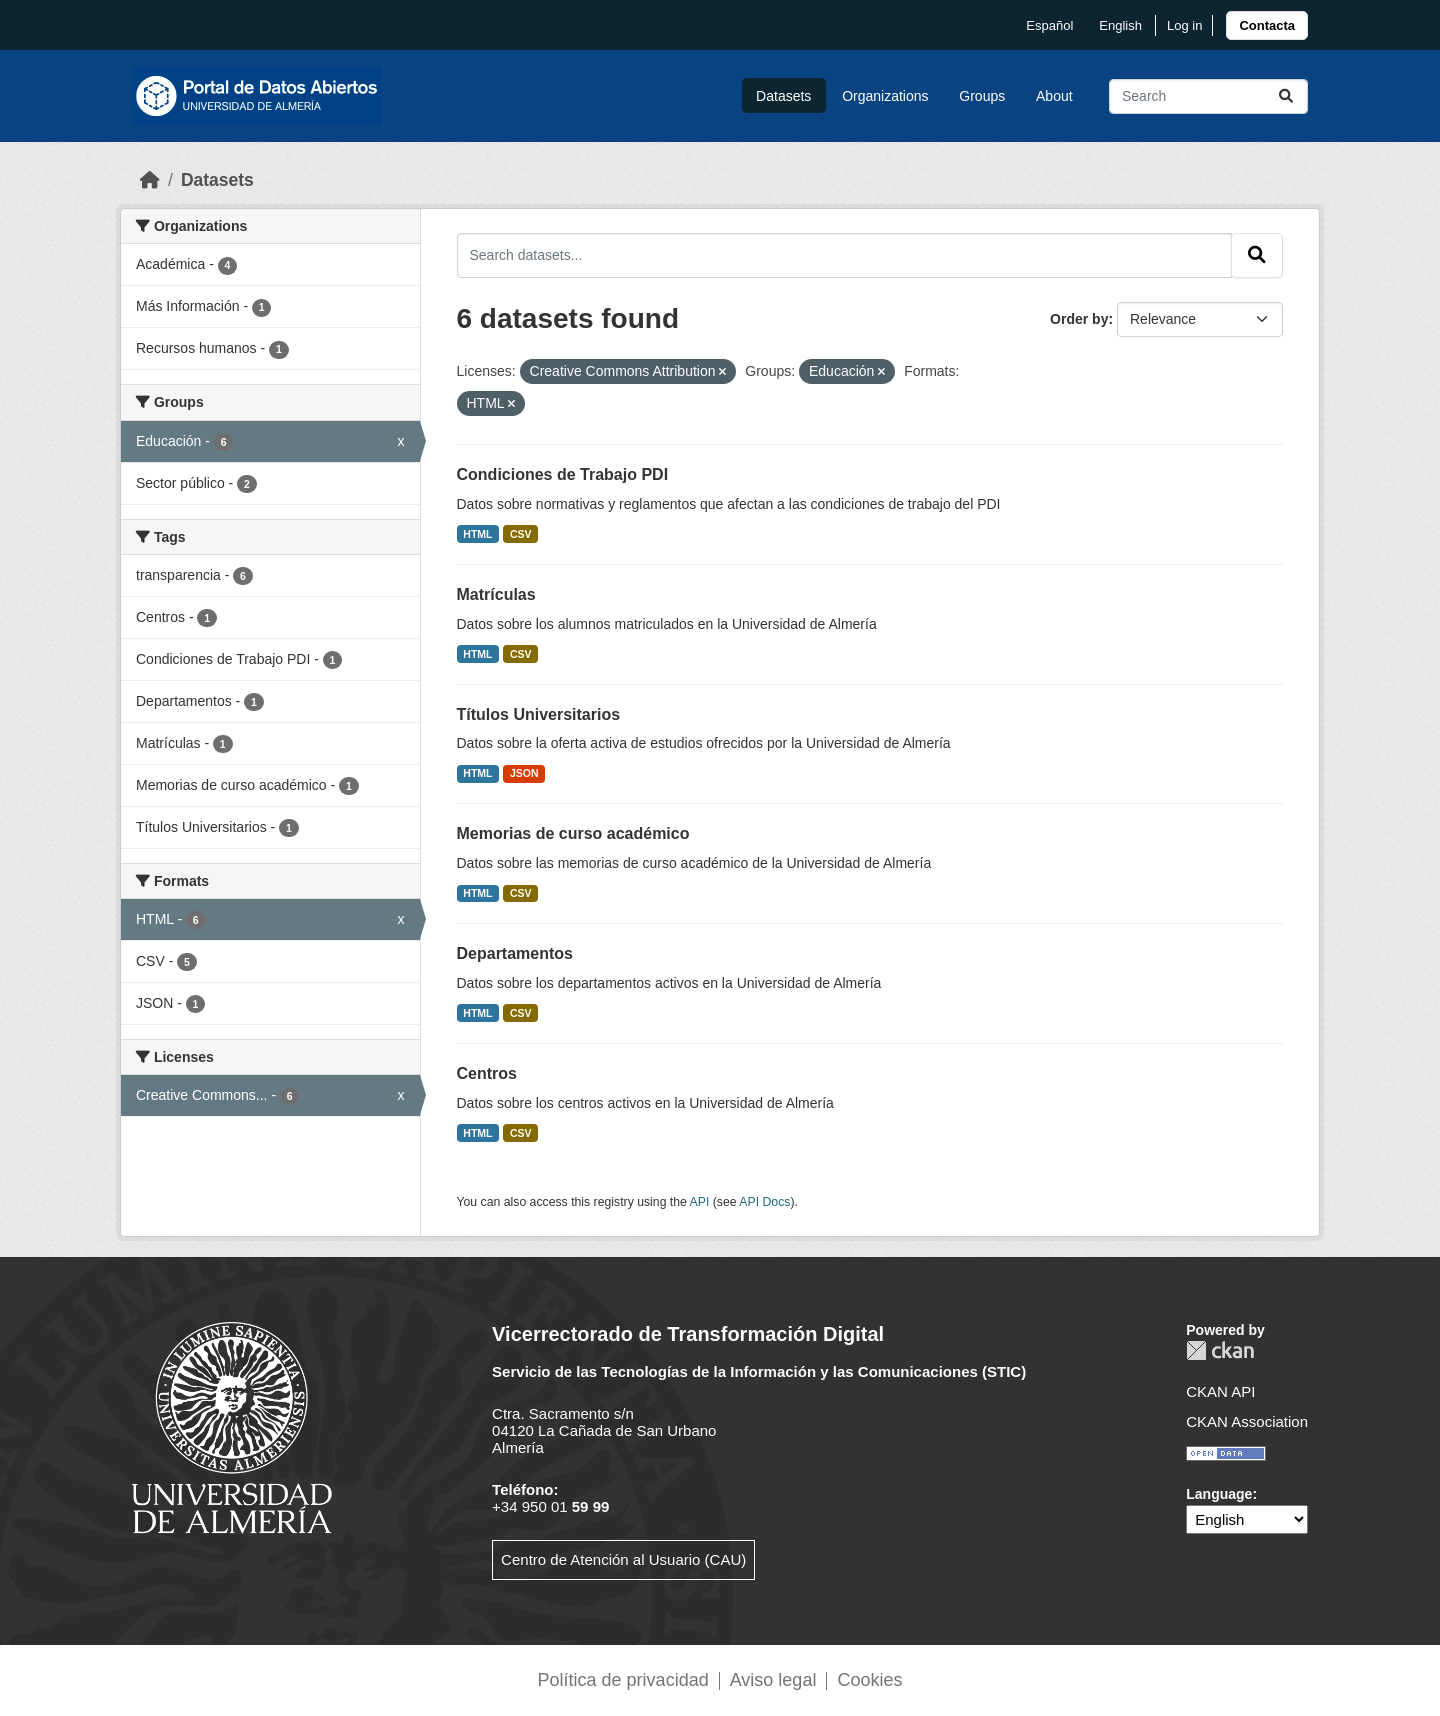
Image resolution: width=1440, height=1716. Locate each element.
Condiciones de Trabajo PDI (563, 474)
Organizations (885, 96)
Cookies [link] (869, 1680)
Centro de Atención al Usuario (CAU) (623, 1559)
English (1120, 25)
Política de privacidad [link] (623, 1680)
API (700, 1202)
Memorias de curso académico (573, 833)
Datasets (783, 96)
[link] (1267, 25)
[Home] (150, 180)
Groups (982, 96)
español (1049, 25)
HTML (477, 534)
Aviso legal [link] (773, 1680)
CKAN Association (1247, 1421)
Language (1219, 1494)
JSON (524, 773)
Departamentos (515, 953)
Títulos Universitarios (539, 714)
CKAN (1220, 1350)
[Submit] (1286, 96)
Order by (1079, 319)
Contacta (1267, 25)
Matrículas (496, 594)
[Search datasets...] (1208, 96)
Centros (487, 1073)
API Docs (764, 1202)
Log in (1184, 25)
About (1054, 96)
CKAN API (1220, 1391)
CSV (521, 534)
